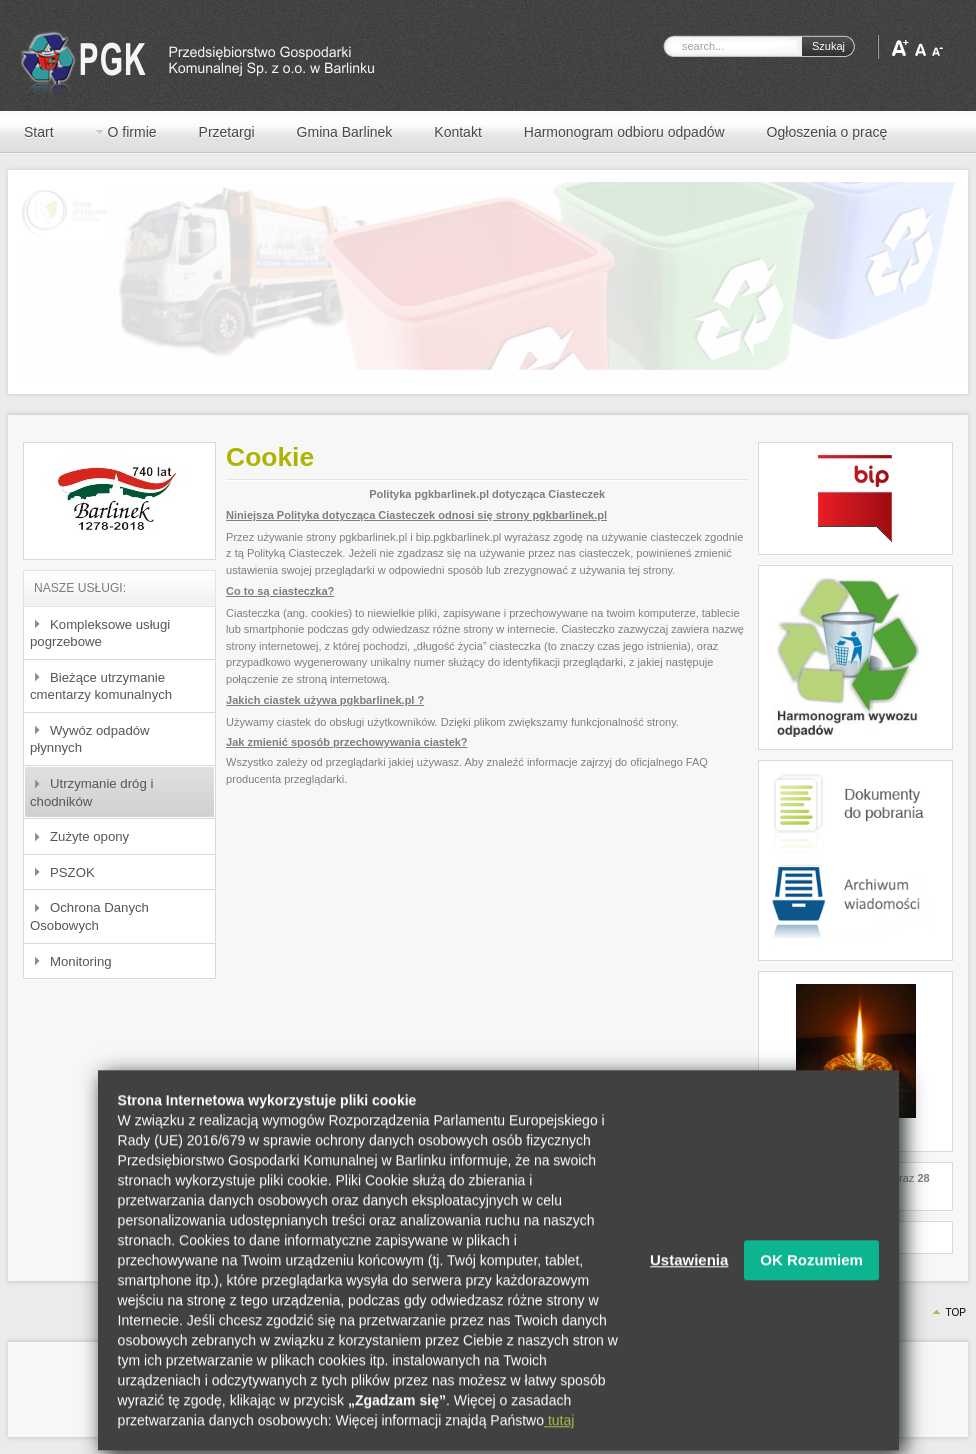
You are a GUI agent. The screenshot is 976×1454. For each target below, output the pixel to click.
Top (955, 1312)
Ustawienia (689, 1292)
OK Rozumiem (811, 1292)
